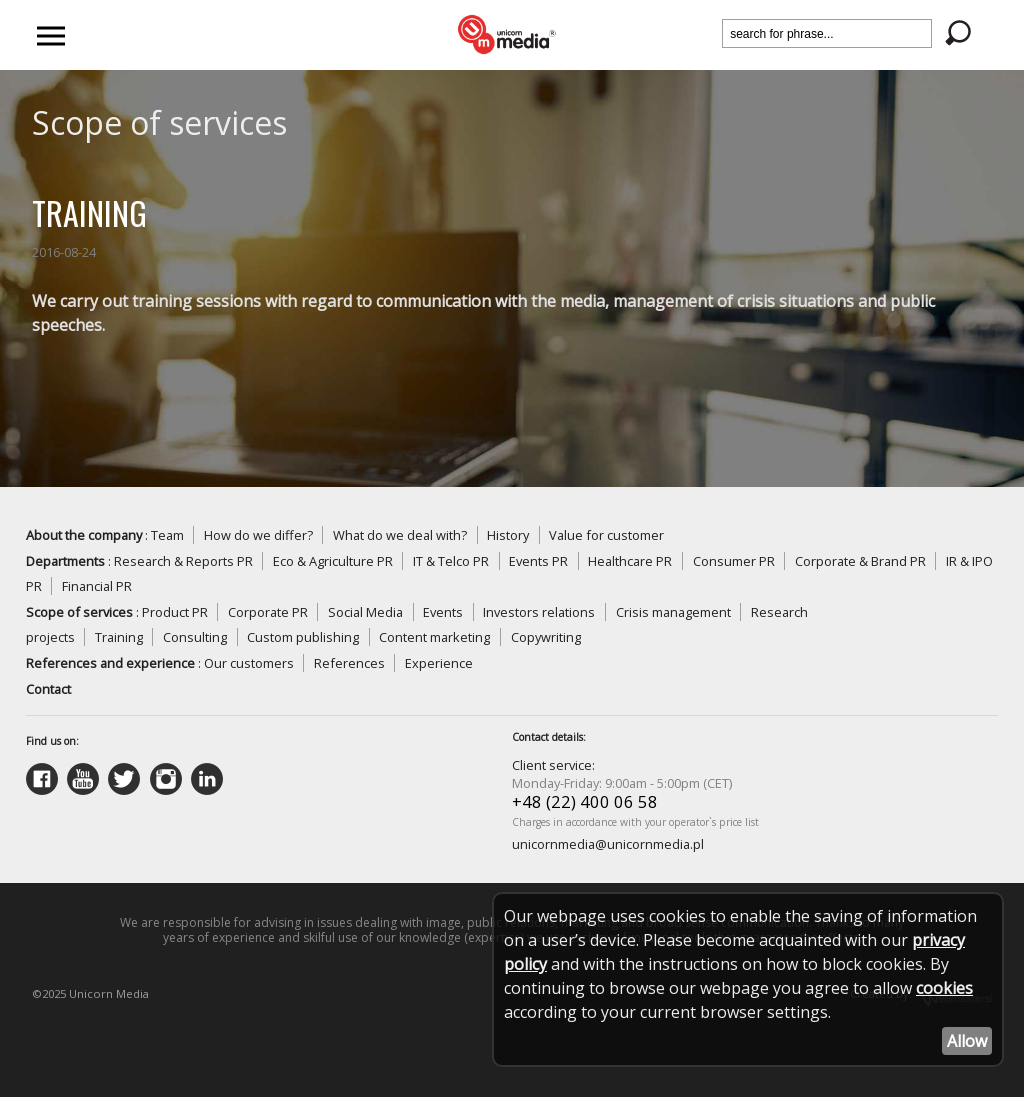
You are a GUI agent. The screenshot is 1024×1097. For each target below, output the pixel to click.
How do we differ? (258, 535)
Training (119, 637)
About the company (84, 535)
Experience (439, 663)
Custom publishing (303, 637)
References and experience (110, 663)
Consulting (195, 637)
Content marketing (434, 637)
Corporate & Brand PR (860, 561)
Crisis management (673, 612)
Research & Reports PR (183, 561)
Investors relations (539, 612)
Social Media (365, 612)
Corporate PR (268, 612)
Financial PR (97, 586)
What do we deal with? (400, 535)
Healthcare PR (630, 561)
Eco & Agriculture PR (333, 561)
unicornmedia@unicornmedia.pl (608, 844)
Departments (65, 561)
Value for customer (606, 535)
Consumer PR (734, 561)
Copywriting (546, 637)
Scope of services (79, 612)
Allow (967, 1041)
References (349, 663)
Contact (48, 689)
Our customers (249, 663)
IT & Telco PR (451, 561)
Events (443, 612)
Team (167, 535)
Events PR (538, 561)
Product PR (175, 612)
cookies (944, 988)
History (508, 535)
